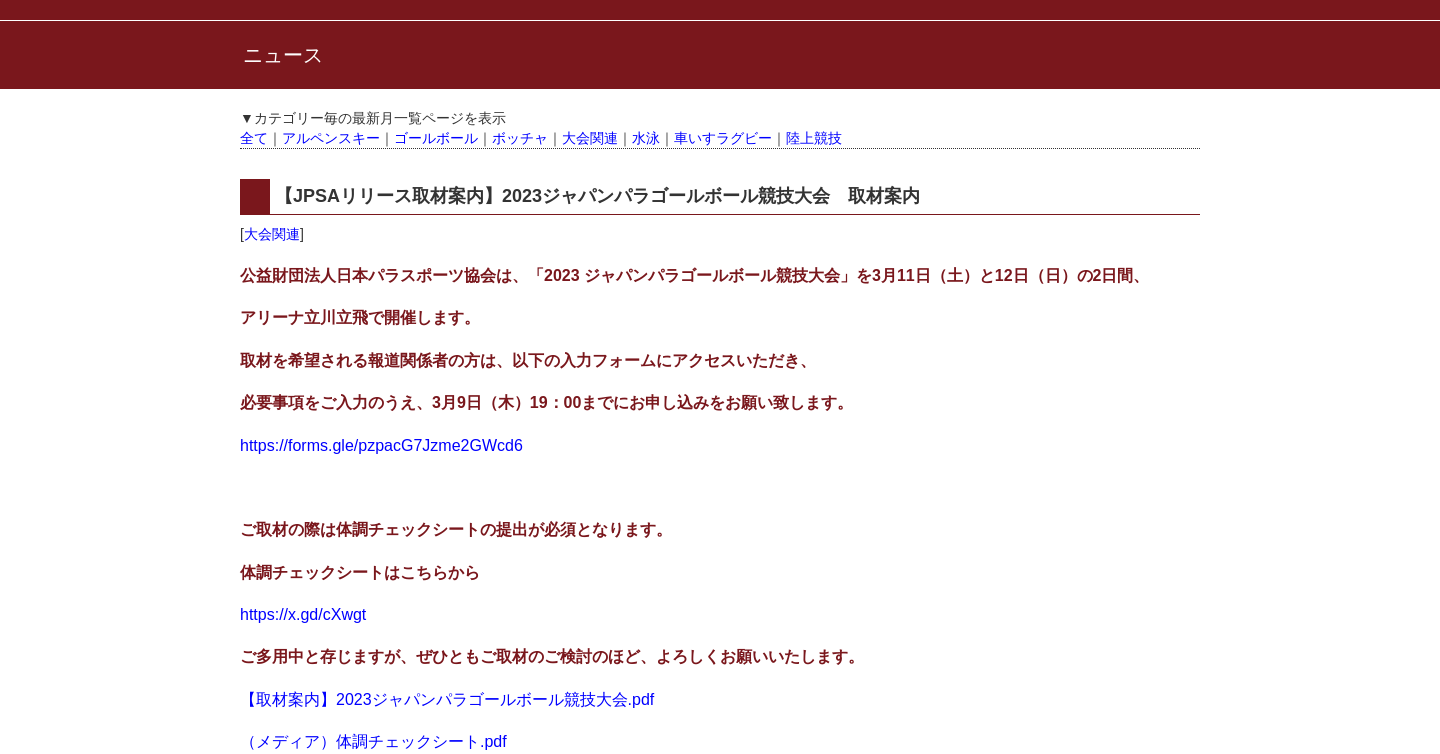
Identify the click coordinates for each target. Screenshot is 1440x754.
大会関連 (590, 138)
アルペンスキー (331, 138)
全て (254, 138)
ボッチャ (520, 138)
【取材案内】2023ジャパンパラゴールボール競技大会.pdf (447, 699)
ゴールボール (436, 138)
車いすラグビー (723, 138)
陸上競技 (814, 138)
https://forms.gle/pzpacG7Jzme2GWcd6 (381, 445)
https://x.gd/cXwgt (303, 614)
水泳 (646, 138)
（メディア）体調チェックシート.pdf (373, 741)
